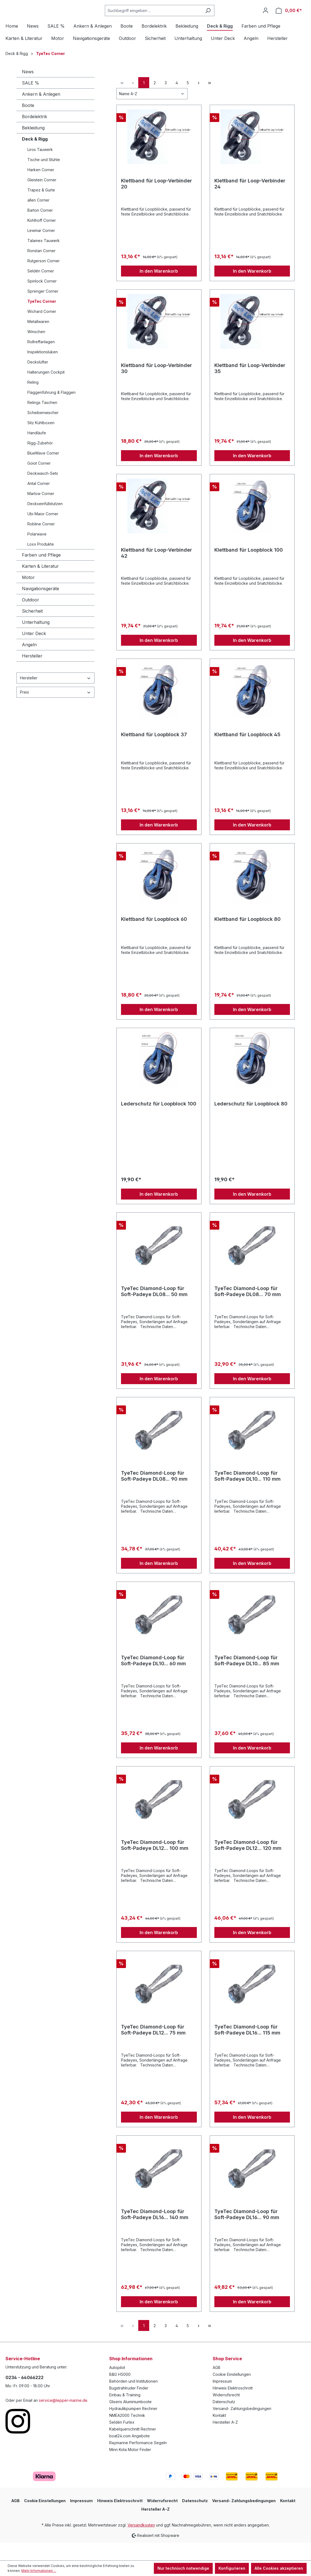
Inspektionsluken (42, 370)
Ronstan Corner (41, 268)
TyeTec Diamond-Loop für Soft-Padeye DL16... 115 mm (247, 2048)
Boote (28, 123)
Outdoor (30, 618)
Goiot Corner (39, 481)
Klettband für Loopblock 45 (247, 752)
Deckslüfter (37, 380)
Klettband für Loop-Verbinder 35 (249, 386)
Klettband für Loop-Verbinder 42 (156, 571)
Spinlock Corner (42, 299)
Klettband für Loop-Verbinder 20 (156, 202)
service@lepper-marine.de (63, 2418)
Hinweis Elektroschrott (233, 2406)
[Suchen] (221, 19)
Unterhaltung (36, 640)
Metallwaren (38, 339)
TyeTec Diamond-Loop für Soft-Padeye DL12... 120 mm (247, 1863)
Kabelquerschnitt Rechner (132, 2447)
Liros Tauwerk (40, 167)
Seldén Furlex (121, 2440)
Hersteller (32, 674)
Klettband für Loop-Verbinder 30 (156, 386)
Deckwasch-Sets (42, 491)
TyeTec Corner (41, 319)
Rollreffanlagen (41, 359)
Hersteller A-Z (225, 2440)
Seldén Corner (40, 289)
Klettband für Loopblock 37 (154, 752)
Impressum (222, 2399)
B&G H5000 (120, 2392)
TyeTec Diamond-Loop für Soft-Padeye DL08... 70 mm (247, 1309)
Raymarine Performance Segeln (138, 2460)
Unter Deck (34, 651)
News (28, 89)
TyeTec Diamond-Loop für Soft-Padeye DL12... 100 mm (154, 1863)
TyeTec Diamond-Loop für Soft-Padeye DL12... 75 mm (153, 2048)
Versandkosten (141, 2543)
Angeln (29, 662)
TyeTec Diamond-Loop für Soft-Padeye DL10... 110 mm (247, 1494)
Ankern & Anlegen (41, 112)
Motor (28, 595)
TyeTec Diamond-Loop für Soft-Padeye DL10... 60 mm (153, 1678)
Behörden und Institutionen (133, 2399)
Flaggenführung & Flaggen (51, 410)
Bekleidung (33, 146)
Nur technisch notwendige (183, 2568)
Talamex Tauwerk (43, 258)
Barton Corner (40, 228)
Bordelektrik (34, 134)
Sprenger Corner (42, 309)
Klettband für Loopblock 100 (248, 568)
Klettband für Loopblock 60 (154, 937)
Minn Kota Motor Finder (130, 2467)
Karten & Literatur (40, 584)
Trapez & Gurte (41, 208)
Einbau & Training (124, 2413)
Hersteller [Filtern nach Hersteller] (55, 696)
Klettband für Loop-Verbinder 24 (249, 202)
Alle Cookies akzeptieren (279, 2568)
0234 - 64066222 (24, 2395)
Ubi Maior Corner (42, 531)
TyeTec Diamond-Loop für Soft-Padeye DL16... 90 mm (246, 2232)
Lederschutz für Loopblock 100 (158, 1122)
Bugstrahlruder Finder (128, 2406)
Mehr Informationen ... (38, 2571)
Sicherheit (32, 629)
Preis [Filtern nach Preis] (55, 710)
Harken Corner (40, 187)
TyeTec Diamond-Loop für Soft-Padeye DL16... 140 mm (154, 2232)
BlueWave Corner (43, 471)
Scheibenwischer (43, 430)
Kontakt (219, 2433)
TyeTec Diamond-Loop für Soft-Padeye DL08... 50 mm (154, 1309)
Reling (33, 400)
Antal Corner (38, 501)
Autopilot (117, 2385)
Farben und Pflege (41, 573)
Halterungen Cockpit (46, 390)
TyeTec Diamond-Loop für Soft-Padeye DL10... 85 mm (246, 1678)
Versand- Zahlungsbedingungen (242, 2426)
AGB (216, 2385)
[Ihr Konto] (265, 19)
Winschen (36, 349)
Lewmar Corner (41, 248)
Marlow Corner (40, 511)
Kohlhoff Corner (41, 238)
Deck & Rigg (35, 157)
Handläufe (36, 451)
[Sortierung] (152, 111)
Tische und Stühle (43, 177)
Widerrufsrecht (226, 2413)
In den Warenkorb (159, 289)
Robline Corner (41, 542)
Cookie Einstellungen (232, 2392)
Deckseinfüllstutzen (45, 521)
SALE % (30, 101)
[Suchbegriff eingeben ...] (167, 19)
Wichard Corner (41, 329)
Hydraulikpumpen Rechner (133, 2426)
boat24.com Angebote (129, 2454)
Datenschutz (224, 2419)
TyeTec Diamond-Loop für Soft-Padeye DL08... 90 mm (154, 1494)
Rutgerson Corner (43, 278)
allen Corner (38, 218)
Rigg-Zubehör (40, 461)
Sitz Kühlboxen (40, 440)
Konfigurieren (231, 2568)
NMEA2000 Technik (127, 2433)
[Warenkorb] (289, 19)
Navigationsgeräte (40, 606)
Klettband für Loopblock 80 (247, 937)
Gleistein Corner (41, 198)
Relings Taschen (42, 420)
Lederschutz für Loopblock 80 (250, 1122)
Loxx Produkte (40, 562)
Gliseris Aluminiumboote (130, 2419)
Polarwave (37, 552)
